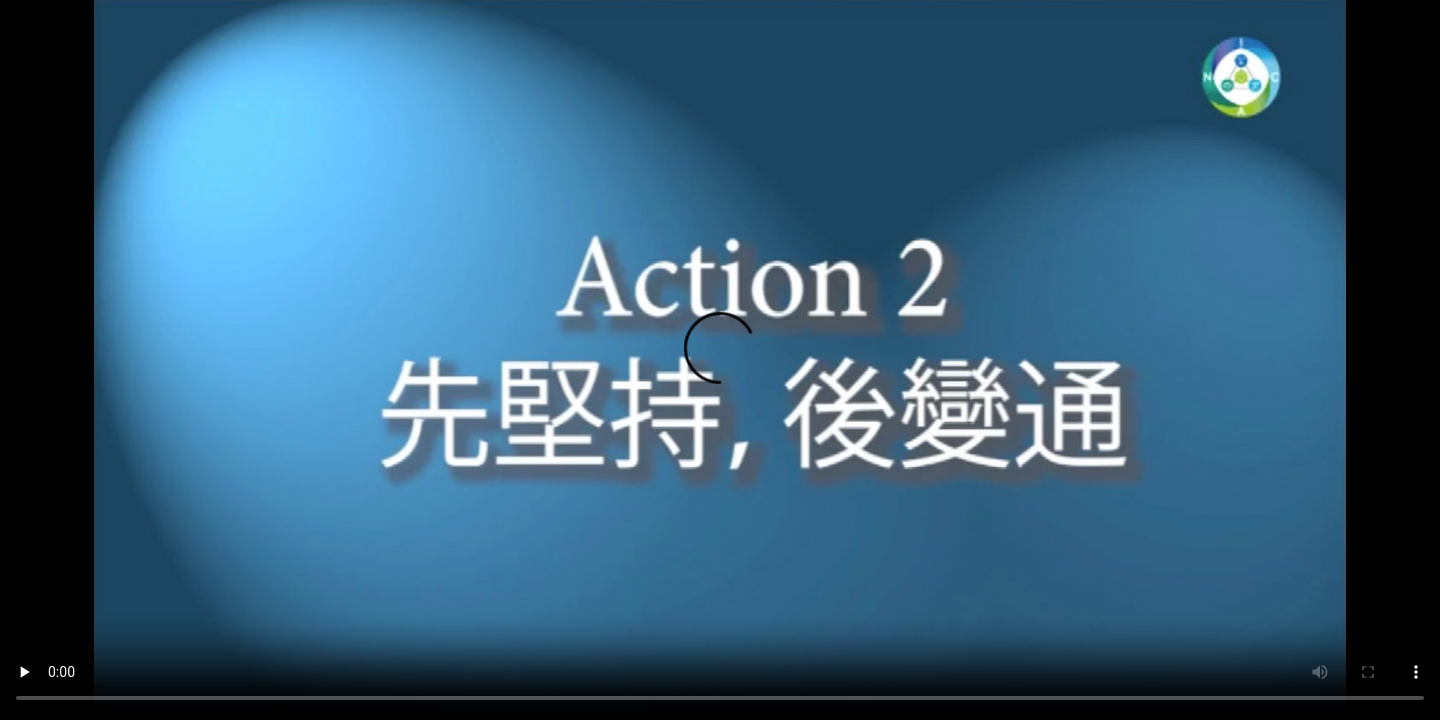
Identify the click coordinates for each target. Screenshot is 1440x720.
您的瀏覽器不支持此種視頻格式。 (720, 360)
